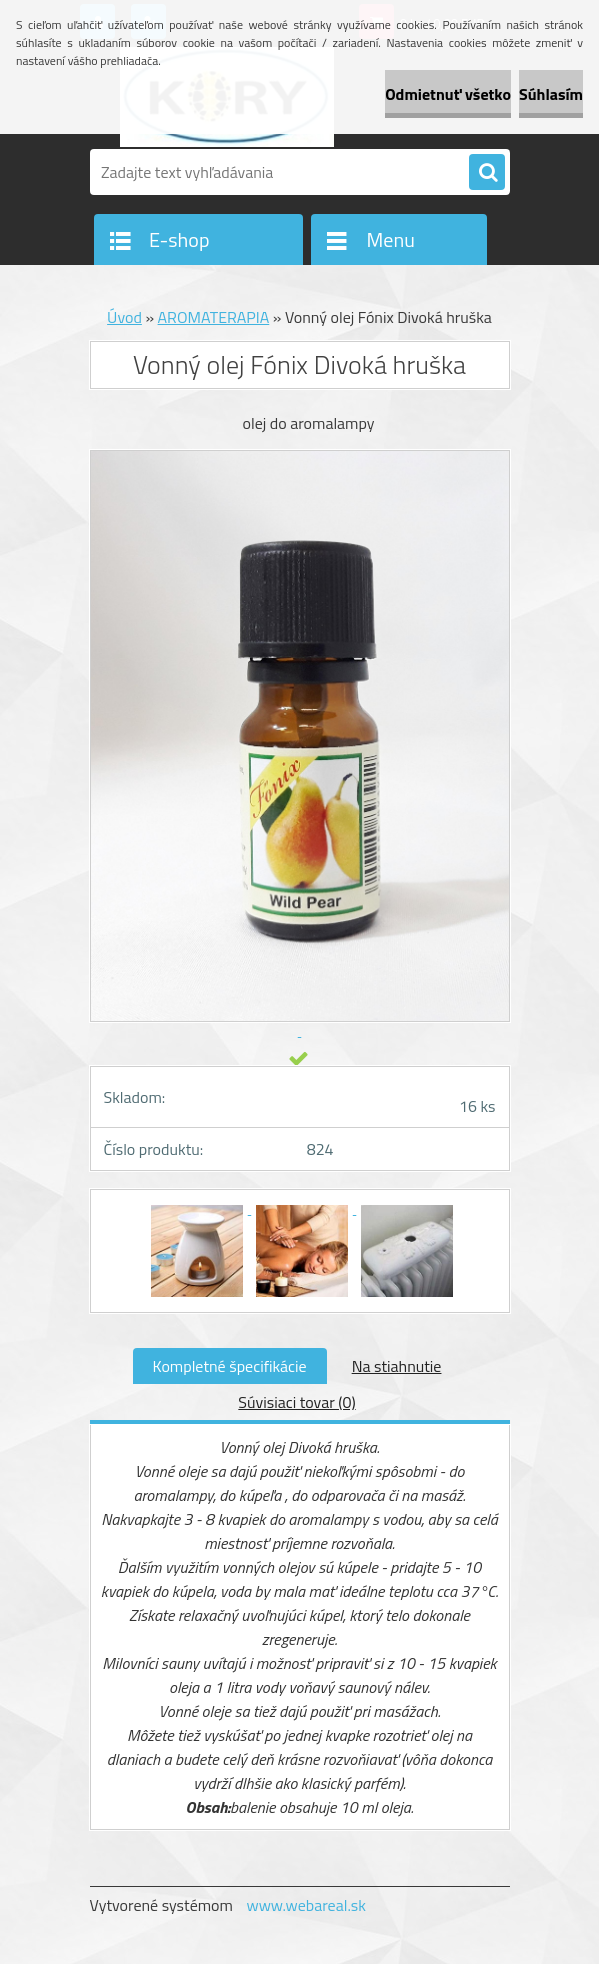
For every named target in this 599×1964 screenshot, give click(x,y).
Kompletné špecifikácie (230, 1366)
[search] (487, 173)
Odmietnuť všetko (448, 94)
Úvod (124, 317)
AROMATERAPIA (214, 317)
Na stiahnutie (397, 1366)
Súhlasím (551, 94)
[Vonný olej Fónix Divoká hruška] (198, 1208)
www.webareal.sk (306, 1905)
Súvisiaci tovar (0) (296, 1402)
